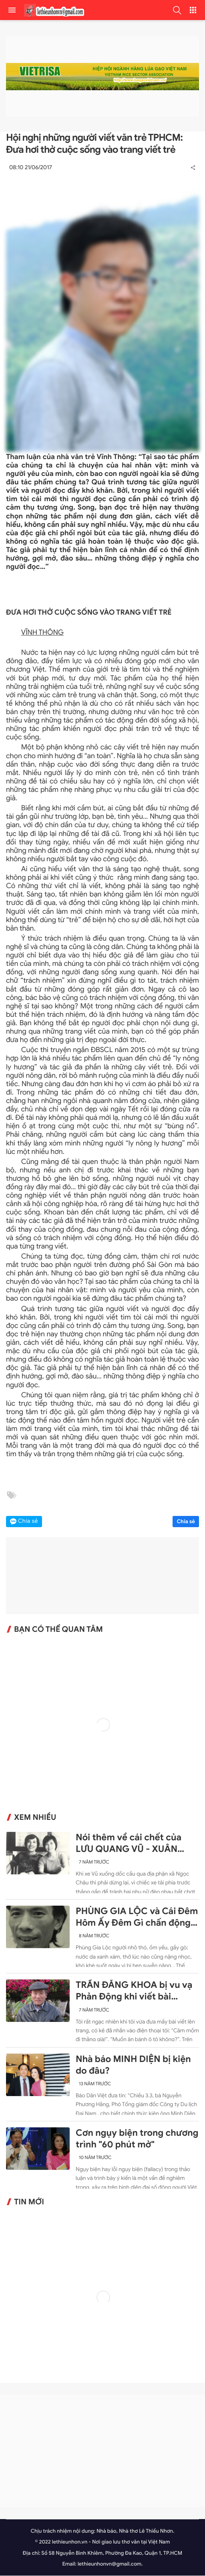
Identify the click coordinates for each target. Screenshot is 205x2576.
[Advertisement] (102, 2452)
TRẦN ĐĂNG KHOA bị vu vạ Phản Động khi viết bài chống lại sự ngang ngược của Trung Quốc (134, 1991)
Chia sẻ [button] (28, 1521)
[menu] (12, 10)
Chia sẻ (186, 1521)
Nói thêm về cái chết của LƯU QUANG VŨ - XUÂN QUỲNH (128, 1844)
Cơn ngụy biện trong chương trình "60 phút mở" (137, 2139)
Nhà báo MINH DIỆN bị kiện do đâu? (133, 2065)
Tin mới (29, 2203)
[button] (177, 10)
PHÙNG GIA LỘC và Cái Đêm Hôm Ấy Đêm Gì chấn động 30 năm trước (137, 1918)
